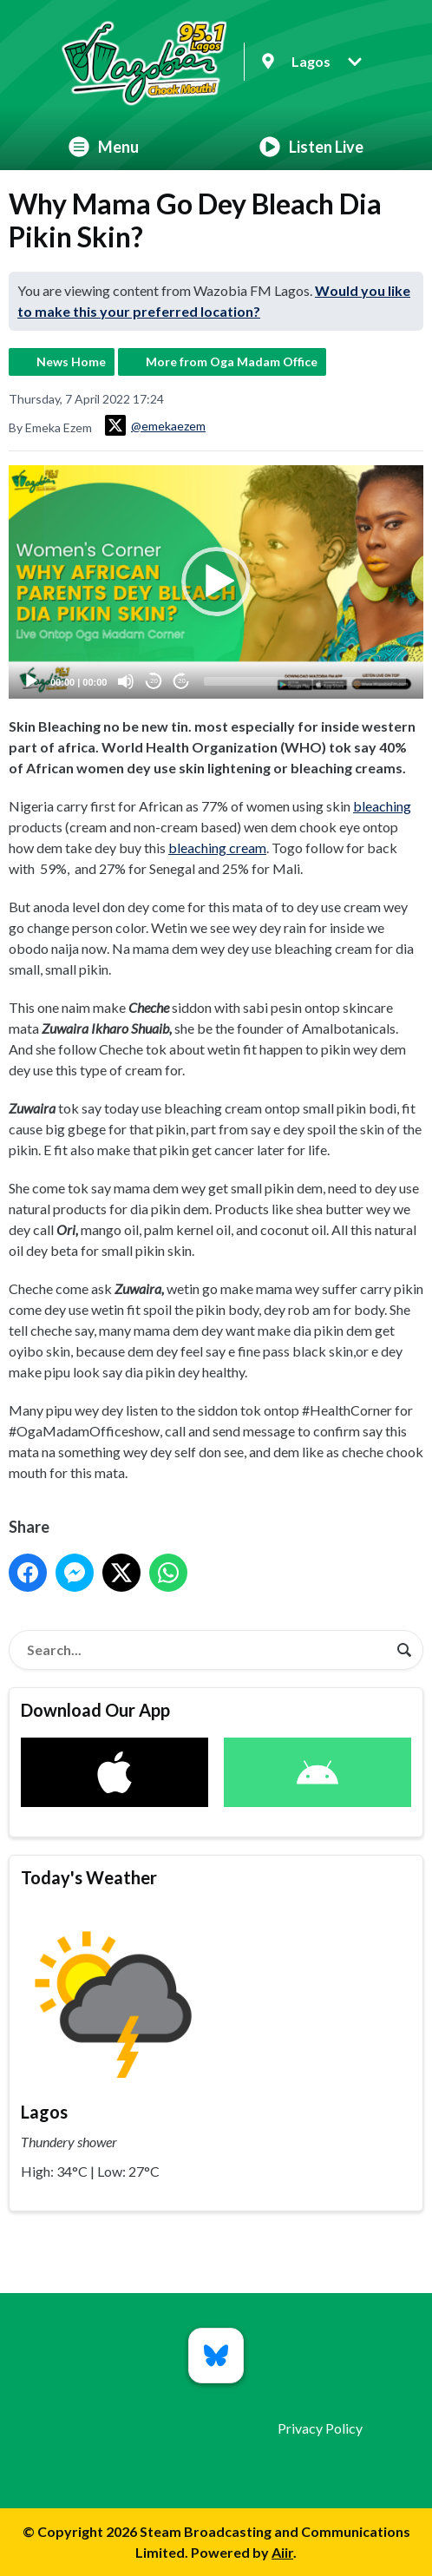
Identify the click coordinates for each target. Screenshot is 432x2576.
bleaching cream (217, 847)
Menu (104, 146)
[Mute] (125, 681)
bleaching (382, 806)
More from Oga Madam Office (231, 361)
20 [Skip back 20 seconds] (154, 681)
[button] (216, 581)
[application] (216, 582)
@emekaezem (155, 425)
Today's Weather (89, 1877)
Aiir (282, 2552)
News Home (71, 361)
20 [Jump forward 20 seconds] (182, 681)
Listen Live (311, 146)
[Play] (31, 681)
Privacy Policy (320, 2428)
